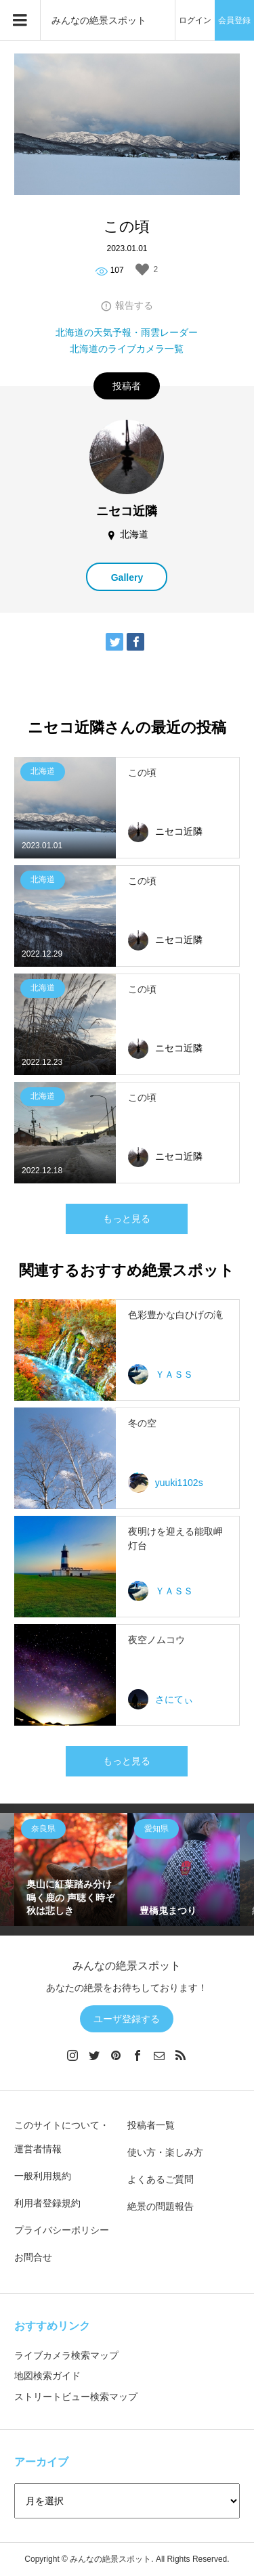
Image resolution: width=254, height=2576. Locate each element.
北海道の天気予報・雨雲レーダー (127, 332)
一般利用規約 (42, 2175)
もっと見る (126, 1218)
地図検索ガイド (47, 2375)
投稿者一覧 (151, 2125)
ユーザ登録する (126, 2018)
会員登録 (234, 20)
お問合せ (33, 2257)
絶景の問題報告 (160, 2206)
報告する (134, 305)
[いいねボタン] (142, 269)
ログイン (195, 20)
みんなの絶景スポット (98, 20)
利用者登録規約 (47, 2203)
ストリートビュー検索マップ (75, 2396)
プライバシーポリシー (61, 2230)
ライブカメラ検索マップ (66, 2355)
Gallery (127, 577)
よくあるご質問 (160, 2179)
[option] (70, 1869)
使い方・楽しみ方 (165, 2152)
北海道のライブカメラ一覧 (127, 348)
